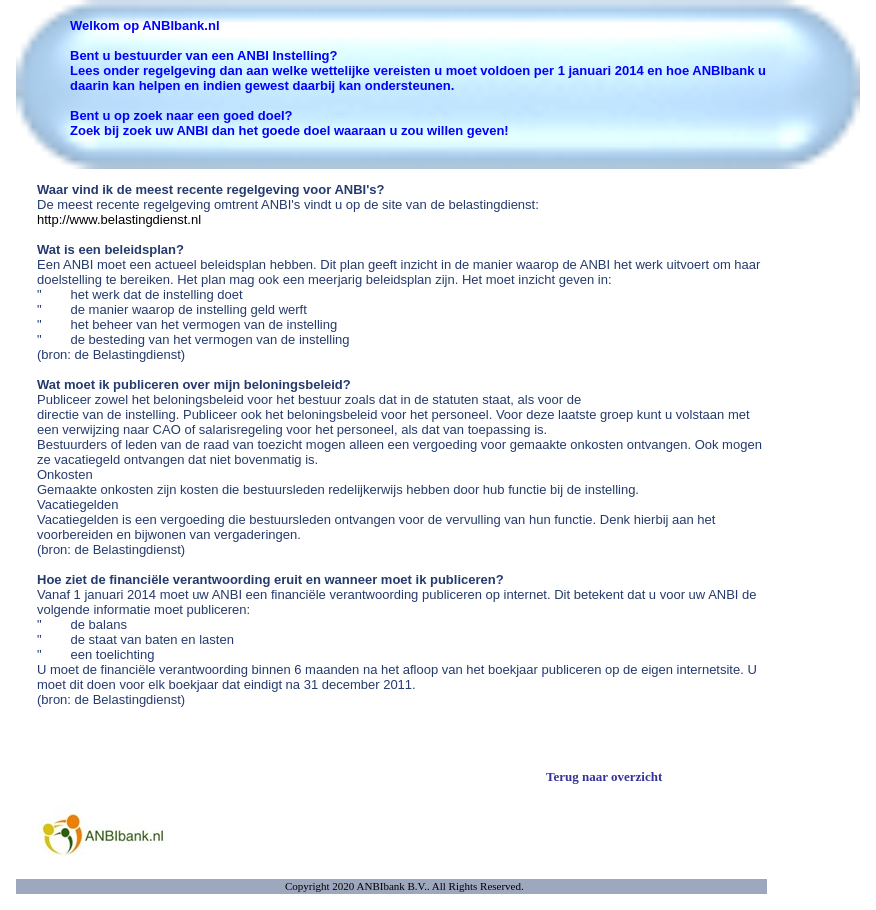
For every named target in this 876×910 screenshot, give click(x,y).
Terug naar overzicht (604, 776)
